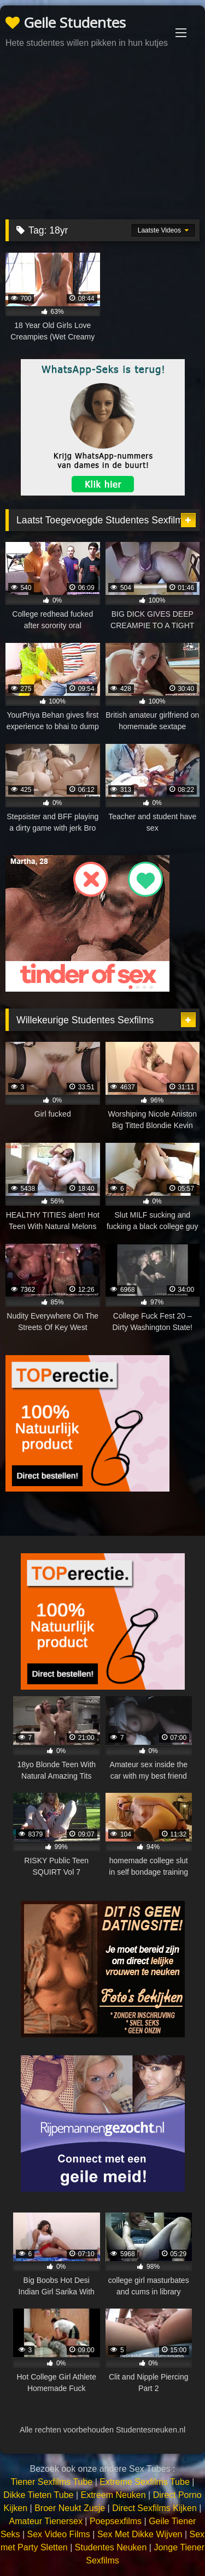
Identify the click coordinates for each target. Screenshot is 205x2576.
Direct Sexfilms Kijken (154, 2508)
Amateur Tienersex (46, 2521)
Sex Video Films (58, 2534)
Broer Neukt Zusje (69, 2508)
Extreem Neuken (112, 2495)
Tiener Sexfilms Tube (52, 2481)
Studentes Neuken (111, 2547)
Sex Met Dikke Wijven (140, 2534)
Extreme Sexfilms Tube (144, 2481)
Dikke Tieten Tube (38, 2495)
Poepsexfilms (116, 2521)
